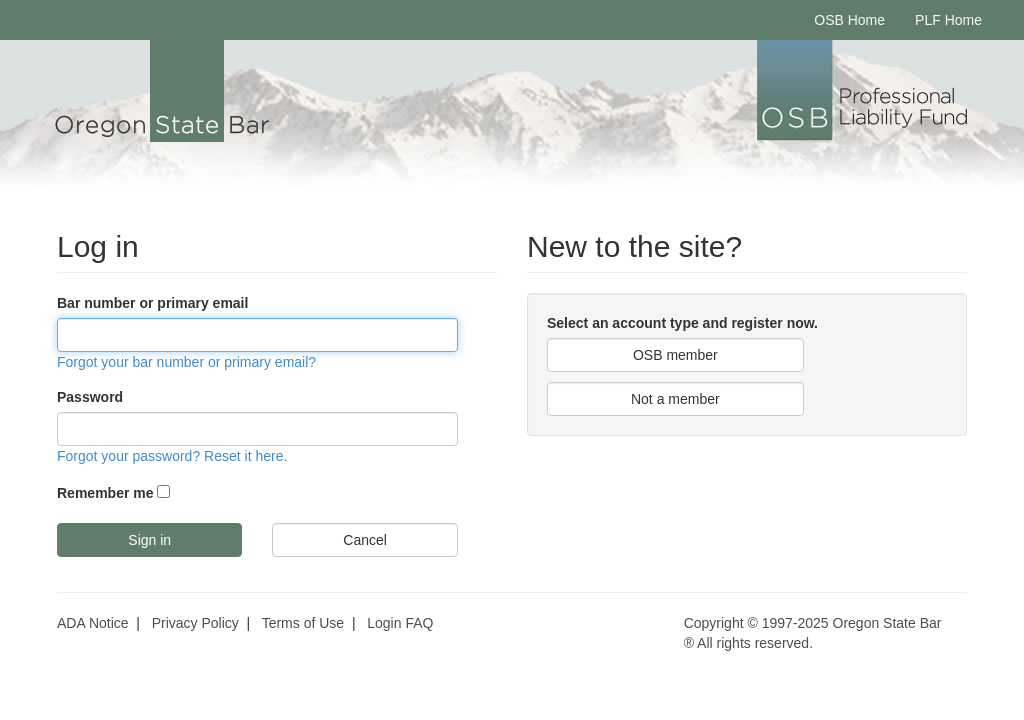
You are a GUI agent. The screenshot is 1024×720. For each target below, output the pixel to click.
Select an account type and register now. (682, 323)
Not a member (675, 399)
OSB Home (849, 20)
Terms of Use (303, 623)
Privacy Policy (195, 623)
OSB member (675, 355)
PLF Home (948, 20)
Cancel (365, 540)
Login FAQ (400, 623)
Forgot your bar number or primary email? (186, 362)
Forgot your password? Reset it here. (172, 456)
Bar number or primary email (152, 303)
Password (90, 397)
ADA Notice (93, 623)
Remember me (105, 493)
